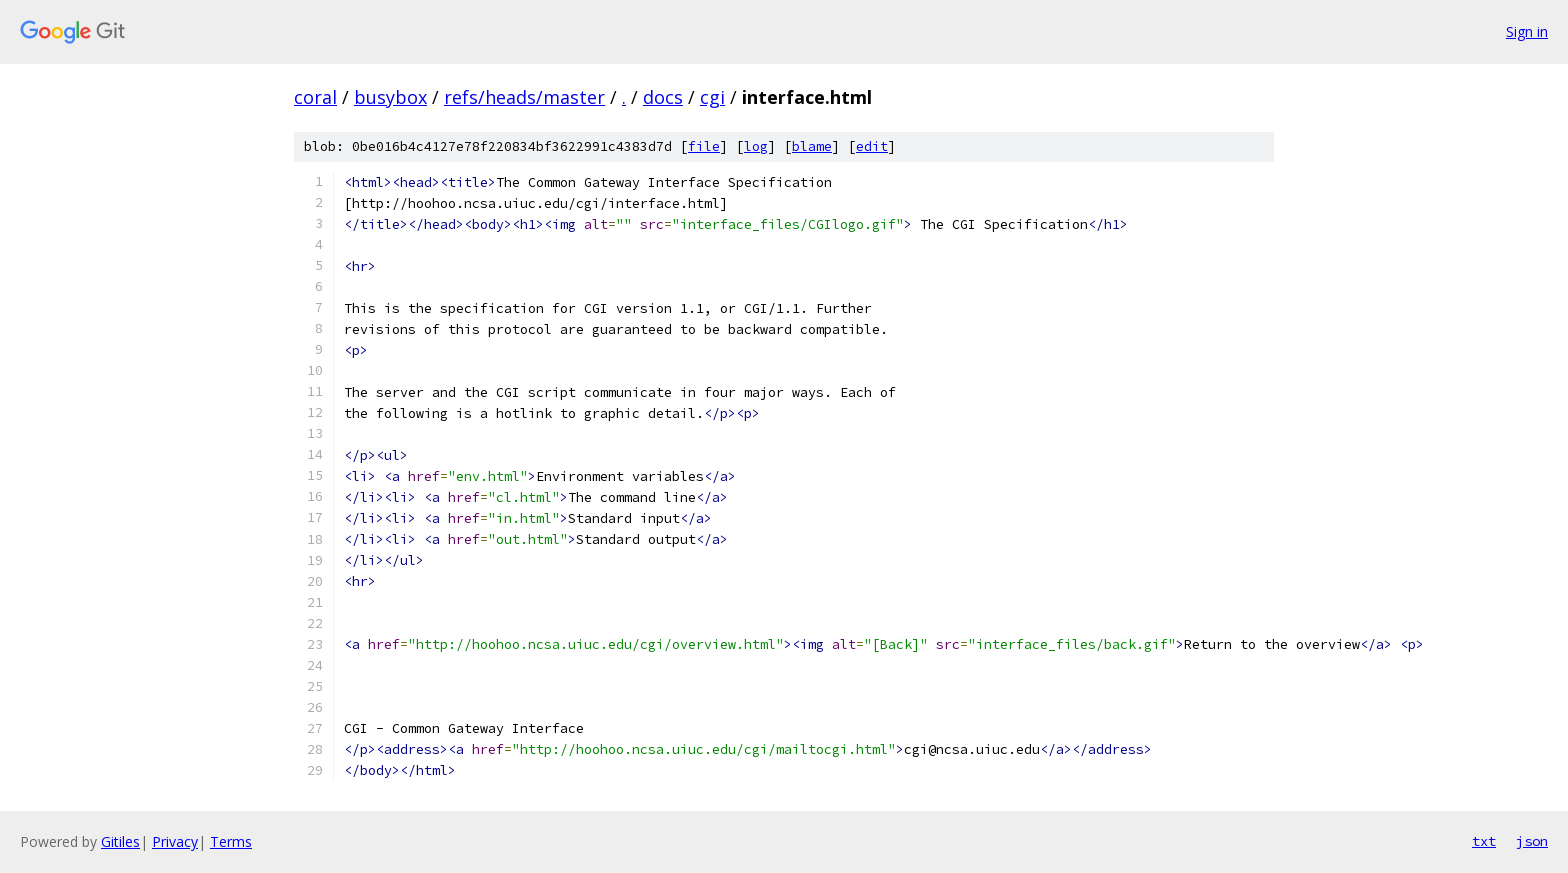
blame (812, 146)
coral (315, 97)
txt (1484, 841)
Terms (231, 841)
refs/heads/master (524, 97)
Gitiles (120, 841)
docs (663, 97)
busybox (390, 97)
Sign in (1527, 31)
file (704, 146)
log (756, 146)
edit (872, 146)
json (1532, 841)
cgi (712, 97)
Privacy (175, 841)
